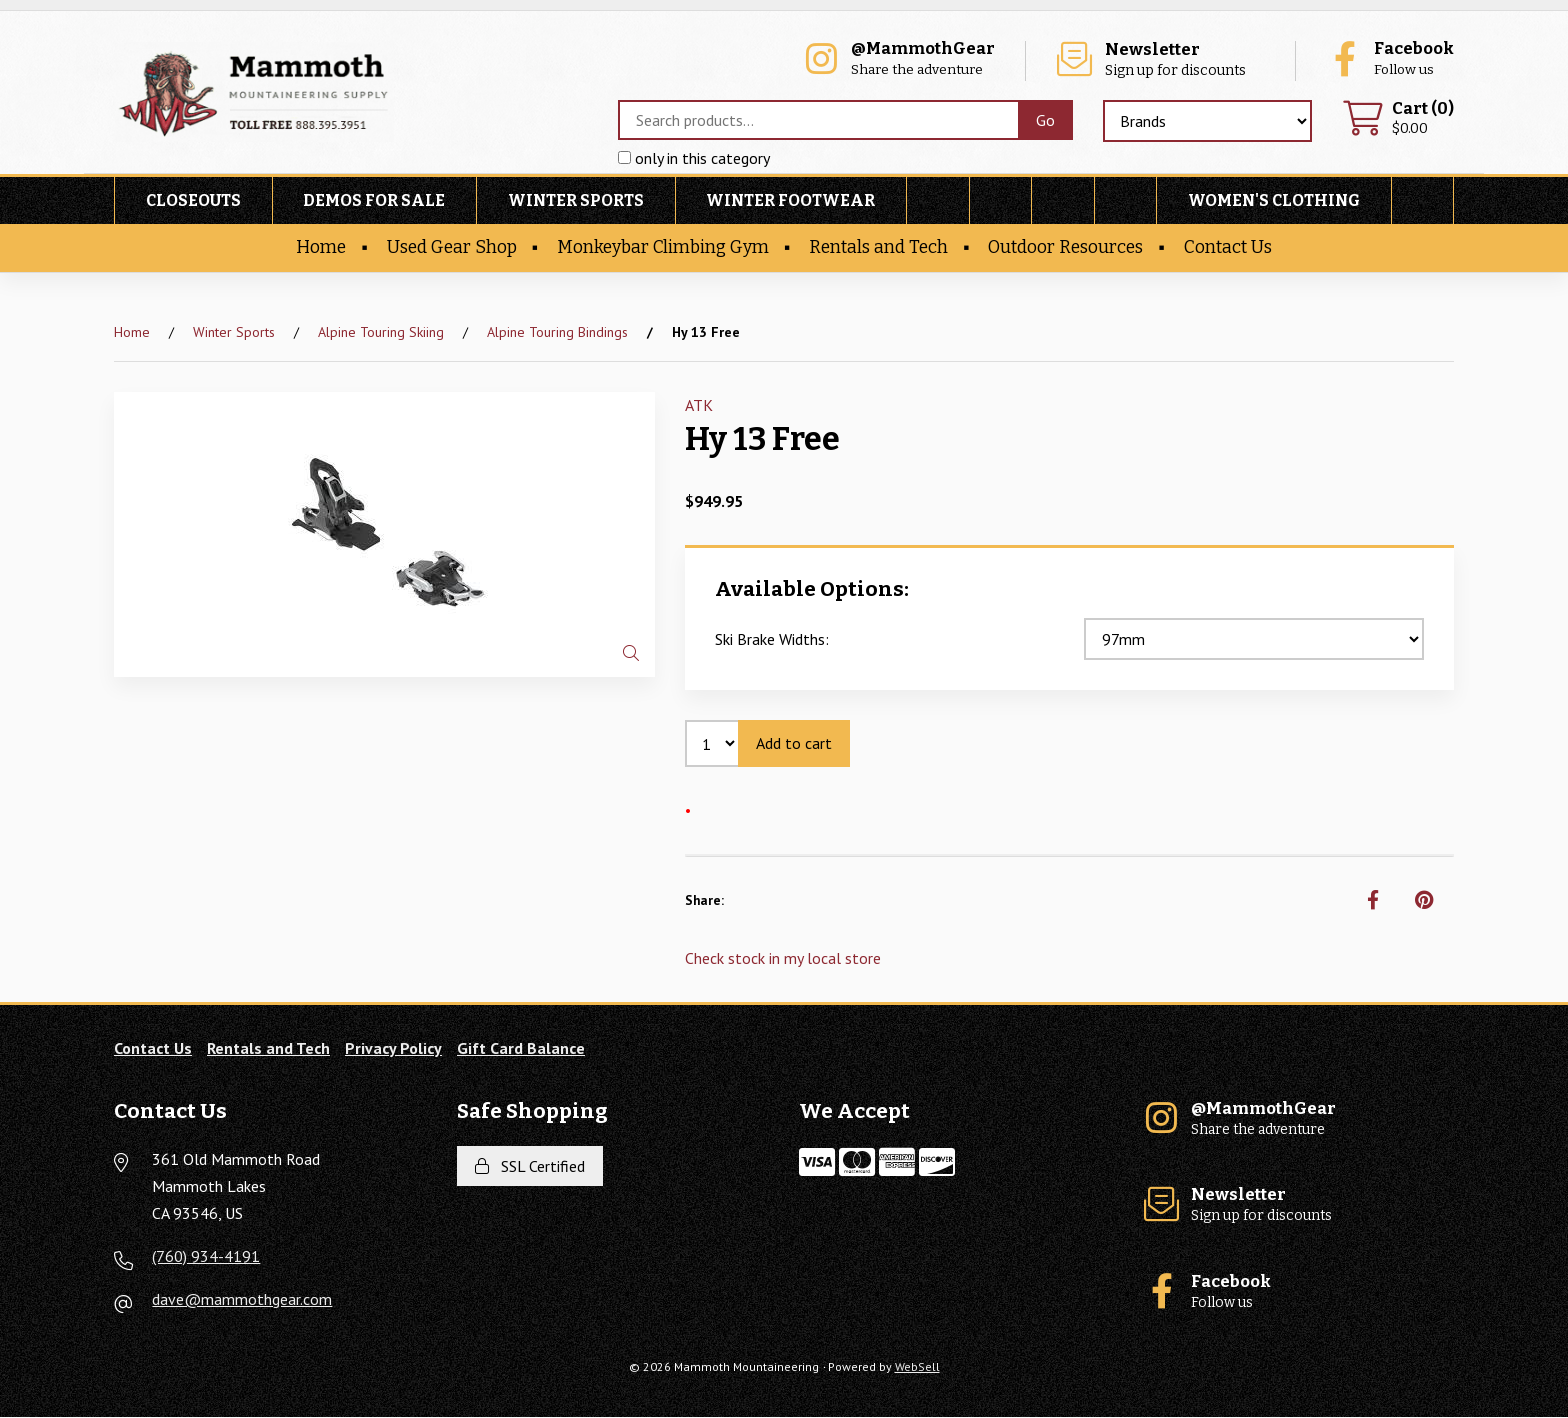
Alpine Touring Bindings (557, 332)
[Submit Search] (1045, 121)
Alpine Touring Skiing (381, 332)
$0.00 (1398, 119)
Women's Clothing (1274, 201)
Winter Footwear (790, 201)
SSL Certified (530, 1166)
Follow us (1389, 60)
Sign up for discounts (1168, 60)
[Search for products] (818, 121)
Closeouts (193, 201)
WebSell (917, 1367)
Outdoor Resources (1065, 248)
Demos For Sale (374, 201)
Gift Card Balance (521, 1048)
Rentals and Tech (878, 248)
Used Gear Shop (452, 248)
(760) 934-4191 (206, 1257)
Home (321, 248)
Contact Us (1228, 248)
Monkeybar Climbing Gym (663, 248)
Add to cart (794, 743)
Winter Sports (576, 201)
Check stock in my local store (783, 958)
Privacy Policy (393, 1048)
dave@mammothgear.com (242, 1300)
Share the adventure (914, 60)
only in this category (694, 159)
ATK (699, 406)
